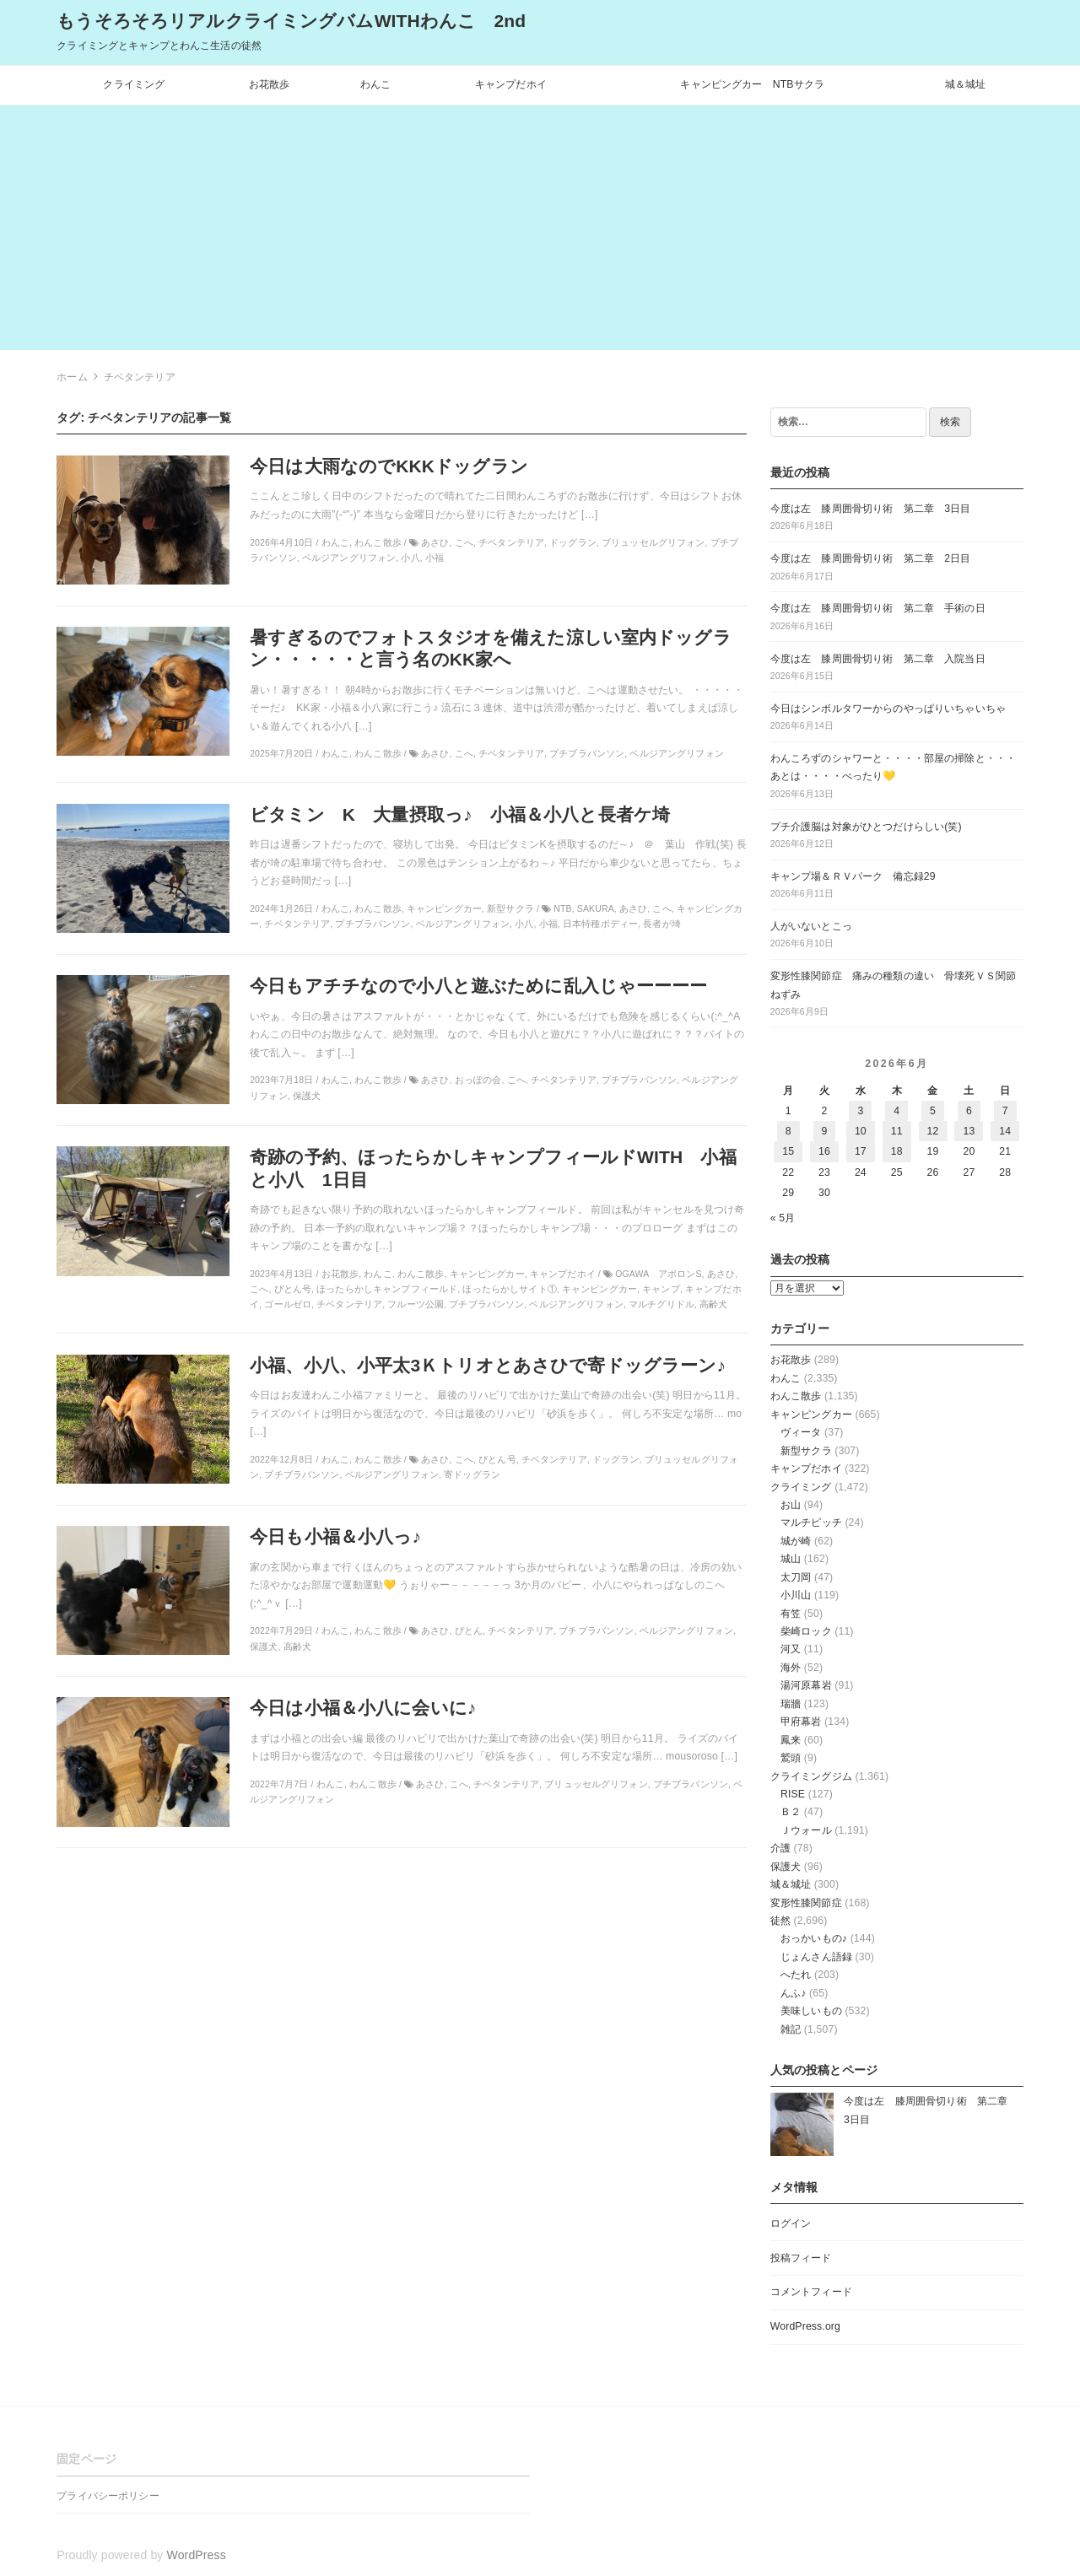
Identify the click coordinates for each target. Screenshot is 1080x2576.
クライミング (134, 84)
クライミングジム (811, 1776)
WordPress (196, 2555)
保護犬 (785, 1867)
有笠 (790, 1613)
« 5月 (783, 1218)
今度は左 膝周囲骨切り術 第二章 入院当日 (878, 659)
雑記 (790, 2029)
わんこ (375, 84)
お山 (790, 1505)
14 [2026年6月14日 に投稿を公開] (1005, 1131)
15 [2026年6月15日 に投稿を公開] (788, 1151)
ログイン (791, 2223)
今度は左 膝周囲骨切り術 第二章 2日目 (870, 558)
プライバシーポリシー (108, 2496)
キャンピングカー (811, 1414)
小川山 (795, 1595)
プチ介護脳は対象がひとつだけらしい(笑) (866, 827)
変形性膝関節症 (806, 1903)
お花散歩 (269, 84)
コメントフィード (811, 2292)
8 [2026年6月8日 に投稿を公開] (788, 1131)
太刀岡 (795, 1577)
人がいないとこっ (811, 926)
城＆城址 (965, 84)
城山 (790, 1559)
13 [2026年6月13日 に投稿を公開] (969, 1131)
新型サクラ (806, 1451)
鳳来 (790, 1740)
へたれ (795, 1975)
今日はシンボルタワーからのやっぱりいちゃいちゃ (888, 708)
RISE (792, 1794)
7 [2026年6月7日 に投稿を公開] (1005, 1111)
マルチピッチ (811, 1522)
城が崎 (795, 1541)
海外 (790, 1667)
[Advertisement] (540, 232)
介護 (780, 1848)
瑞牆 (790, 1704)
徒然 (780, 1921)
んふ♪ (793, 1993)
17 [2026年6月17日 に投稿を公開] (861, 1151)
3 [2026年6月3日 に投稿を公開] (860, 1111)
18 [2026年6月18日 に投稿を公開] (897, 1151)
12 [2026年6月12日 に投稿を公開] (933, 1131)
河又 (790, 1649)
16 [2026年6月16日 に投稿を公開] (824, 1151)
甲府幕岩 (801, 1721)
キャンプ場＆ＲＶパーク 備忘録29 (853, 876)
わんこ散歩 (796, 1396)
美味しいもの (811, 2011)
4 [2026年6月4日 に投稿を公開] (896, 1111)
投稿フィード (801, 2258)
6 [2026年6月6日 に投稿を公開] (969, 1111)
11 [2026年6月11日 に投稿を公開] (897, 1131)
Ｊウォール (806, 1830)
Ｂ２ (790, 1812)
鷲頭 (790, 1758)
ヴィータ (801, 1432)
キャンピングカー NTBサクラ (752, 84)
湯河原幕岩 (806, 1685)
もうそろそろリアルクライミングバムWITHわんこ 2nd (291, 20)
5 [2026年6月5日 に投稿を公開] (933, 1111)
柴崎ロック (806, 1631)
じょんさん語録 (816, 1957)
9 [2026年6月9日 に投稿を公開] (825, 1131)
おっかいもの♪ (813, 1938)
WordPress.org (805, 2326)
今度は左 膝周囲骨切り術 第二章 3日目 (870, 509)
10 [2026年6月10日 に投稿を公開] (861, 1131)
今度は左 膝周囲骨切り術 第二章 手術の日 (878, 608)
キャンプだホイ (511, 84)
